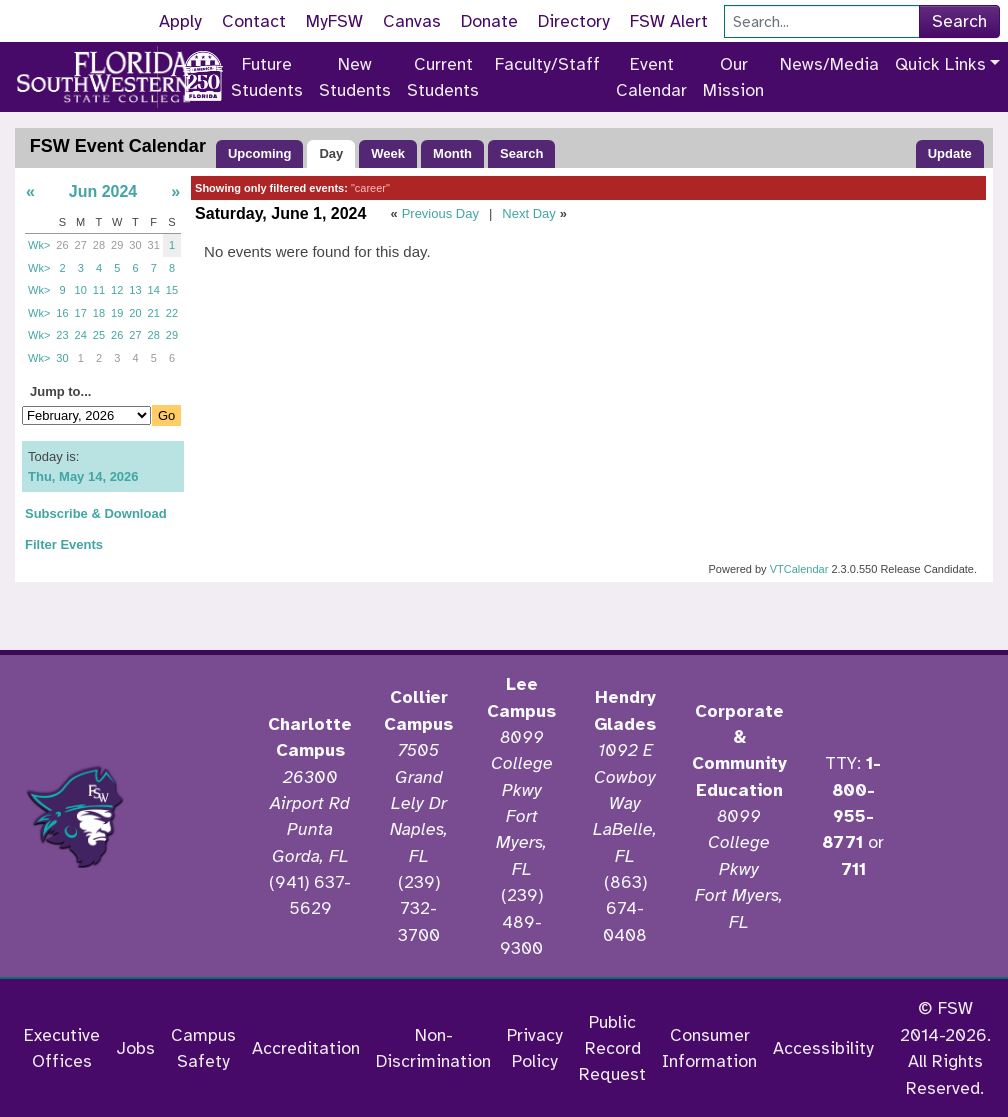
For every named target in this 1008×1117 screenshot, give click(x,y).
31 (154, 245)
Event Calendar (651, 77)
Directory (574, 21)
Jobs (135, 1048)
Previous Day (440, 213)
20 (135, 313)
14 (154, 290)
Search (959, 21)
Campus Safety (203, 1048)
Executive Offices (62, 1048)
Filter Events (64, 544)
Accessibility (823, 1048)
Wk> (39, 245)
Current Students (443, 77)
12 (117, 290)
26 (62, 245)
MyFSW (334, 21)
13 (135, 290)
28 (99, 245)
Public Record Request (612, 1048)
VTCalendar (799, 569)
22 (172, 313)
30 (135, 245)
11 (99, 290)
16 (62, 313)
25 (99, 335)
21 (154, 313)
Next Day (528, 213)
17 (81, 313)
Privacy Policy (535, 1048)
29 (117, 245)
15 (172, 290)
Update (950, 153)
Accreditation (306, 1048)
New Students (355, 77)
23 (62, 335)
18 (99, 313)
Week (388, 153)
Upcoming (260, 153)
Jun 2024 (103, 191)
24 (81, 335)
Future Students (267, 77)
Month (452, 153)
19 (117, 313)
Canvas (412, 21)
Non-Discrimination (433, 1048)
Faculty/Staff (547, 64)
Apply (180, 21)
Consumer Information (709, 1048)
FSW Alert (669, 21)
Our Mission (733, 77)
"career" (370, 188)
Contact (254, 21)
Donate (489, 21)
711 (853, 869)
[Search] (822, 21)
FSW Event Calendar (118, 146)
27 (81, 245)
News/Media (829, 64)
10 (81, 290)
